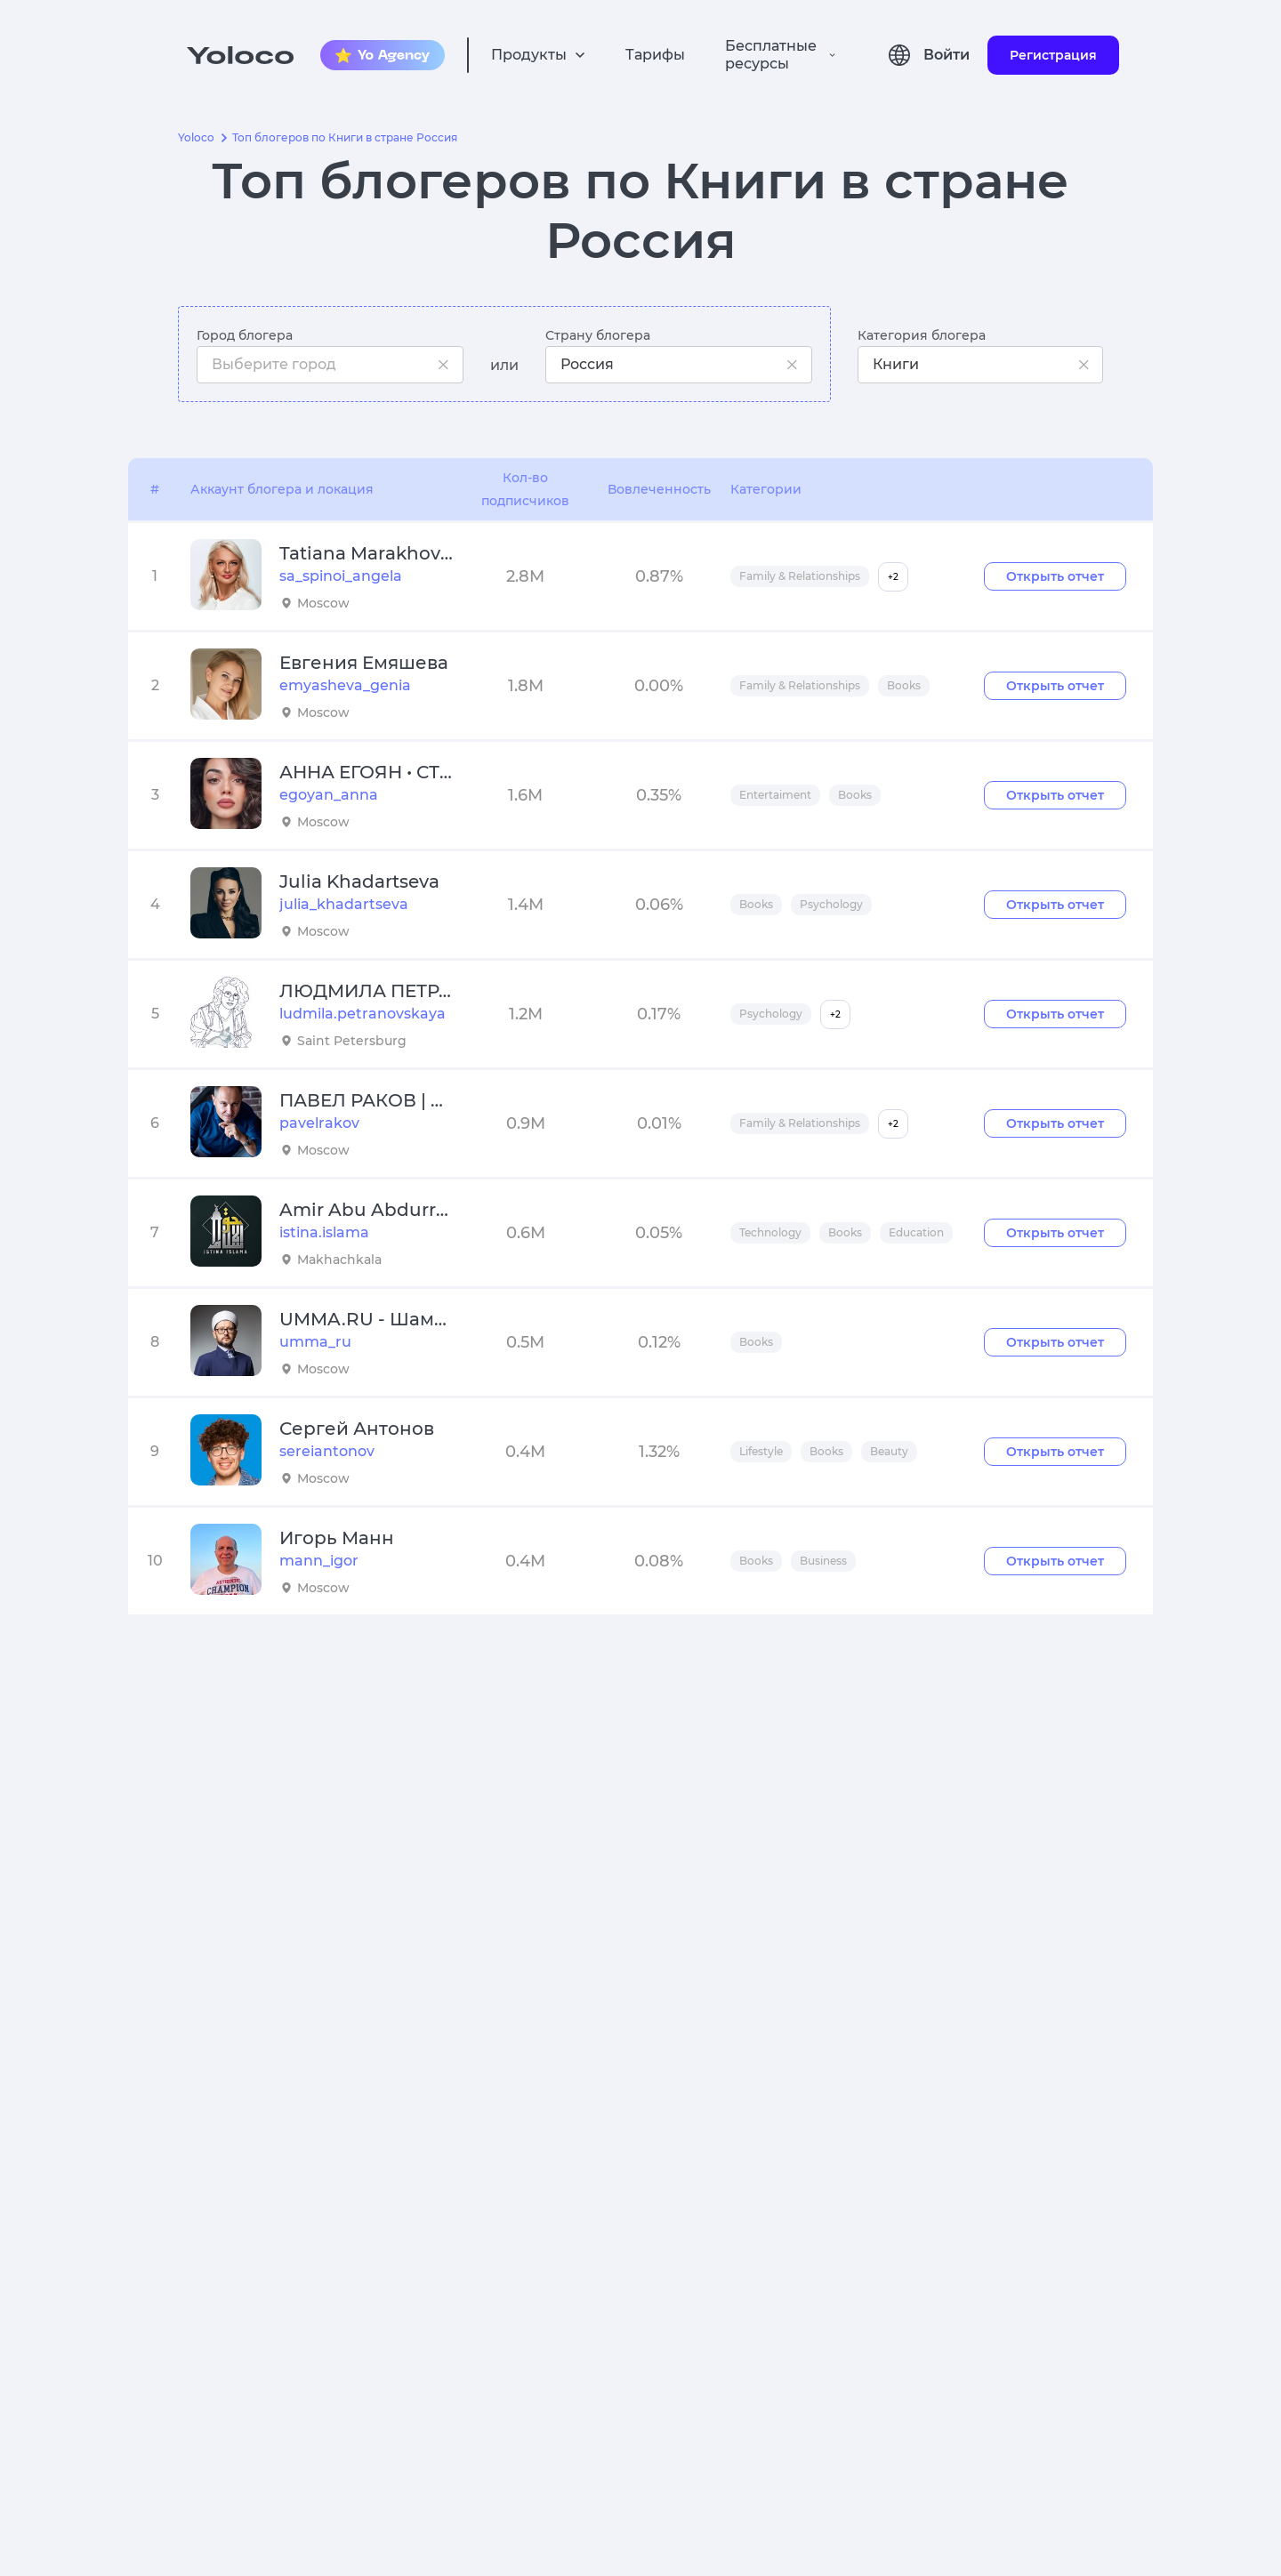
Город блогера (245, 335)
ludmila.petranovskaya (362, 1013)
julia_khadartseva (343, 904)
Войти (946, 54)
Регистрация (1053, 55)
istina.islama (324, 1232)
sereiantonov (327, 1451)
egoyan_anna (328, 794)
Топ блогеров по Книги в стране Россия (344, 138)
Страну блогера (597, 335)
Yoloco (196, 138)
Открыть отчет (1055, 576)
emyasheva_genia (345, 685)
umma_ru (315, 1341)
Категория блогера (922, 335)
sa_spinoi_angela (340, 576)
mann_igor (319, 1560)
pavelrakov (319, 1123)
